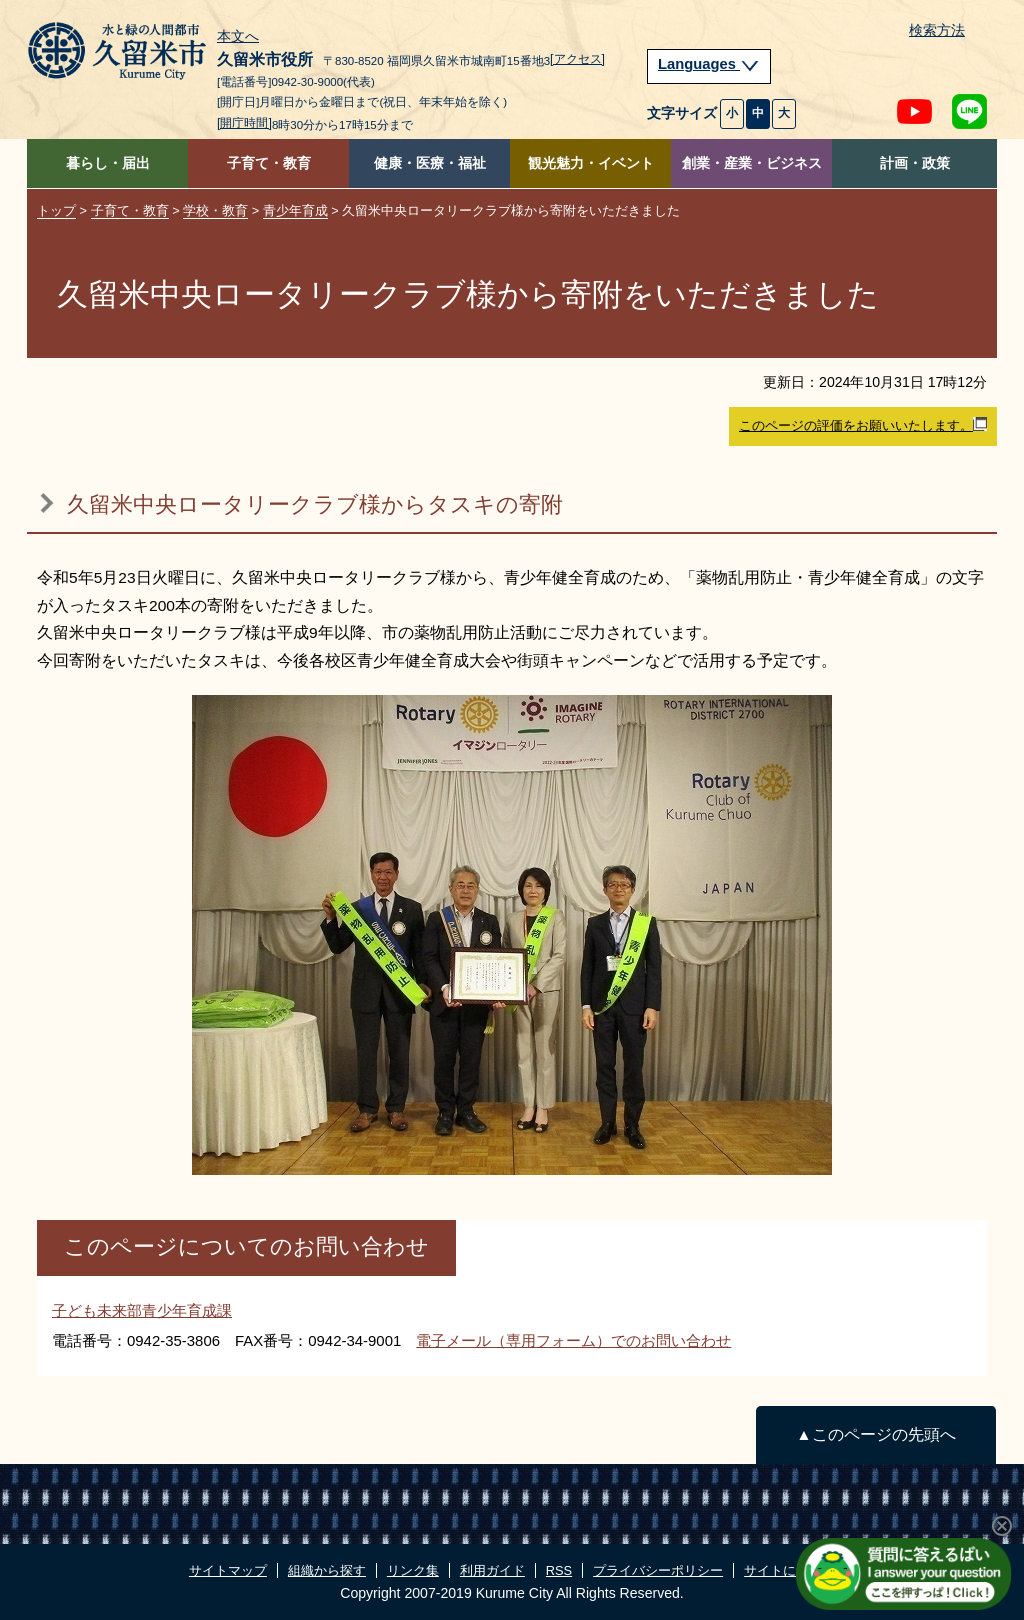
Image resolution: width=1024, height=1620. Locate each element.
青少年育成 (295, 210)
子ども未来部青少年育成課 (142, 1310)
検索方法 (937, 30)
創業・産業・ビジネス (752, 163)
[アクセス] (577, 59)
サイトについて (789, 1570)
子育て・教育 (269, 163)
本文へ (238, 37)
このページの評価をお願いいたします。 (863, 425)
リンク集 (413, 1570)
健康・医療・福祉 (430, 163)
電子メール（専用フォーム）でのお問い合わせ (573, 1340)
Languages (709, 64)
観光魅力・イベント (591, 163)
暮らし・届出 (108, 163)
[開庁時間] (244, 123)
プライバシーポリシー (658, 1570)
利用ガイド (492, 1570)
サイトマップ (228, 1570)
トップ (56, 210)
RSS (559, 1570)
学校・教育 (215, 210)
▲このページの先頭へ (875, 1434)
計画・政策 (915, 163)
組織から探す (327, 1570)
